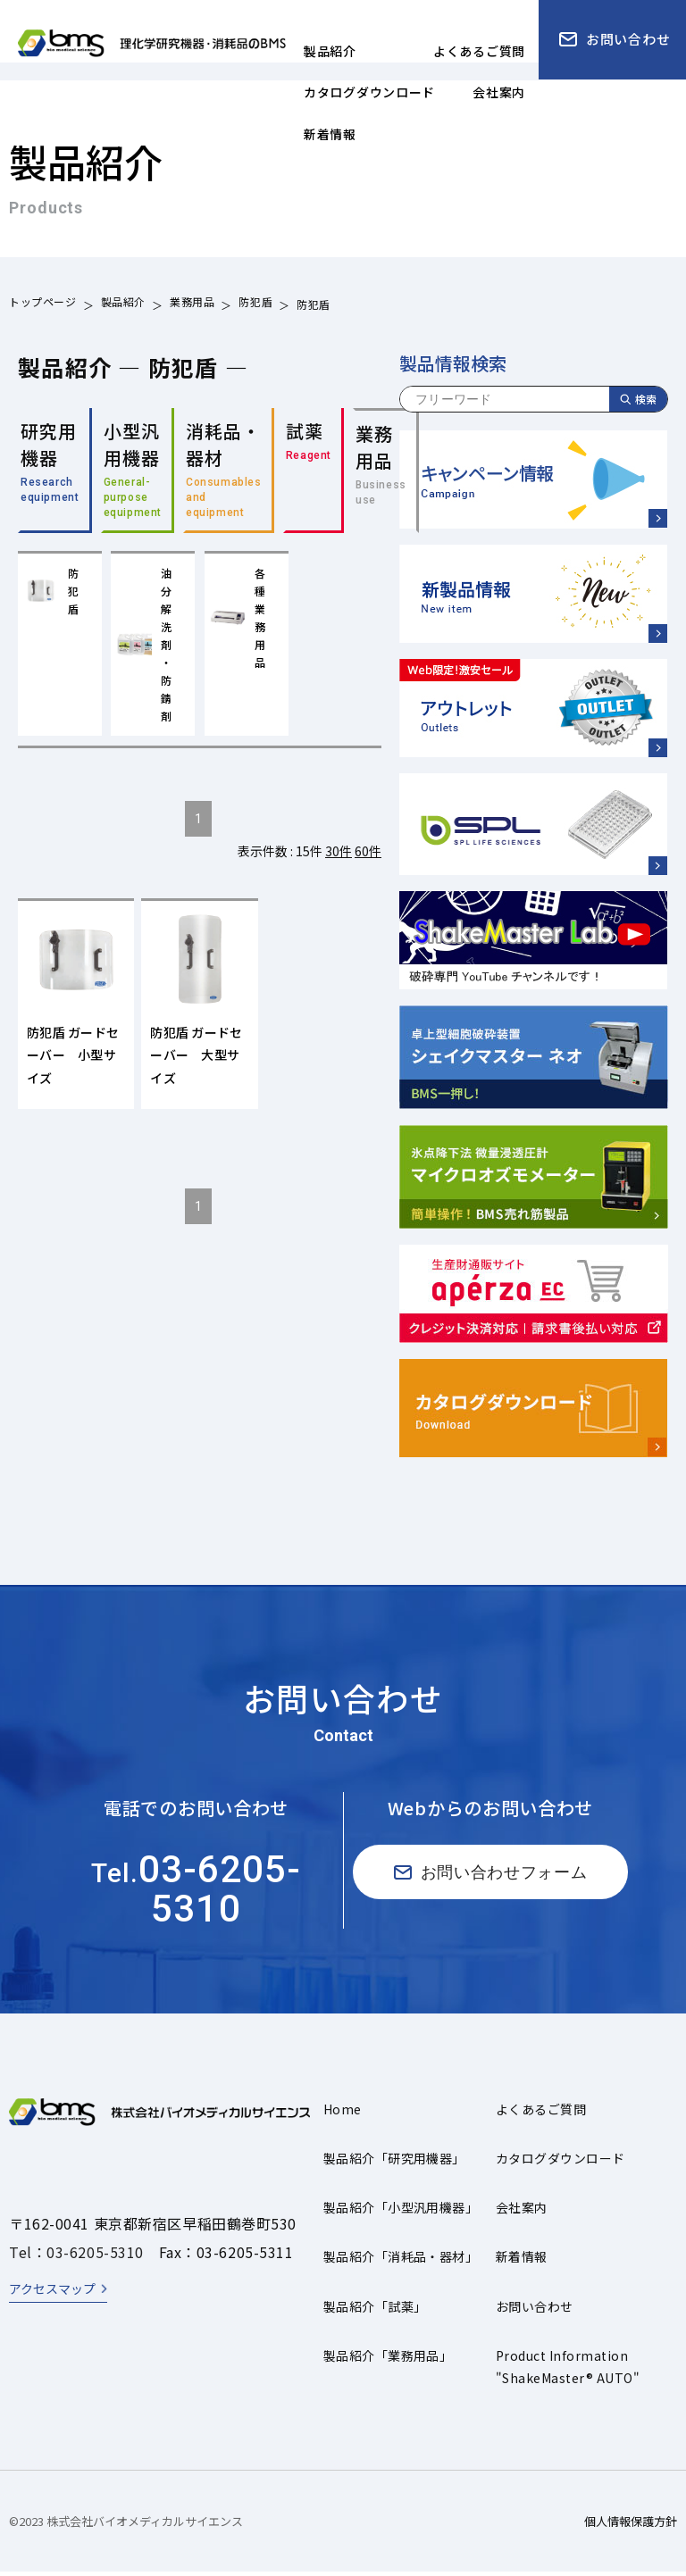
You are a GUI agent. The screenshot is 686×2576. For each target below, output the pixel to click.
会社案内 (522, 2213)
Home (342, 2113)
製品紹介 (123, 304)
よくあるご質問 (541, 2113)
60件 (368, 858)
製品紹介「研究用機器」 (394, 2163)
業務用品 (192, 304)
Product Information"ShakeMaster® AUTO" (568, 2371)
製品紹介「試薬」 (375, 2311)
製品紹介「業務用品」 (388, 2360)
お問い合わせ (534, 2311)
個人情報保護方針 (630, 2525)
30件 (338, 858)
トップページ (43, 304)
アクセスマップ (52, 2293)
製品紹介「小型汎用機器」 (401, 2213)
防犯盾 (255, 304)
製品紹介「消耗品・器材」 (401, 2262)
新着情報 (522, 2262)
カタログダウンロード (560, 2163)
